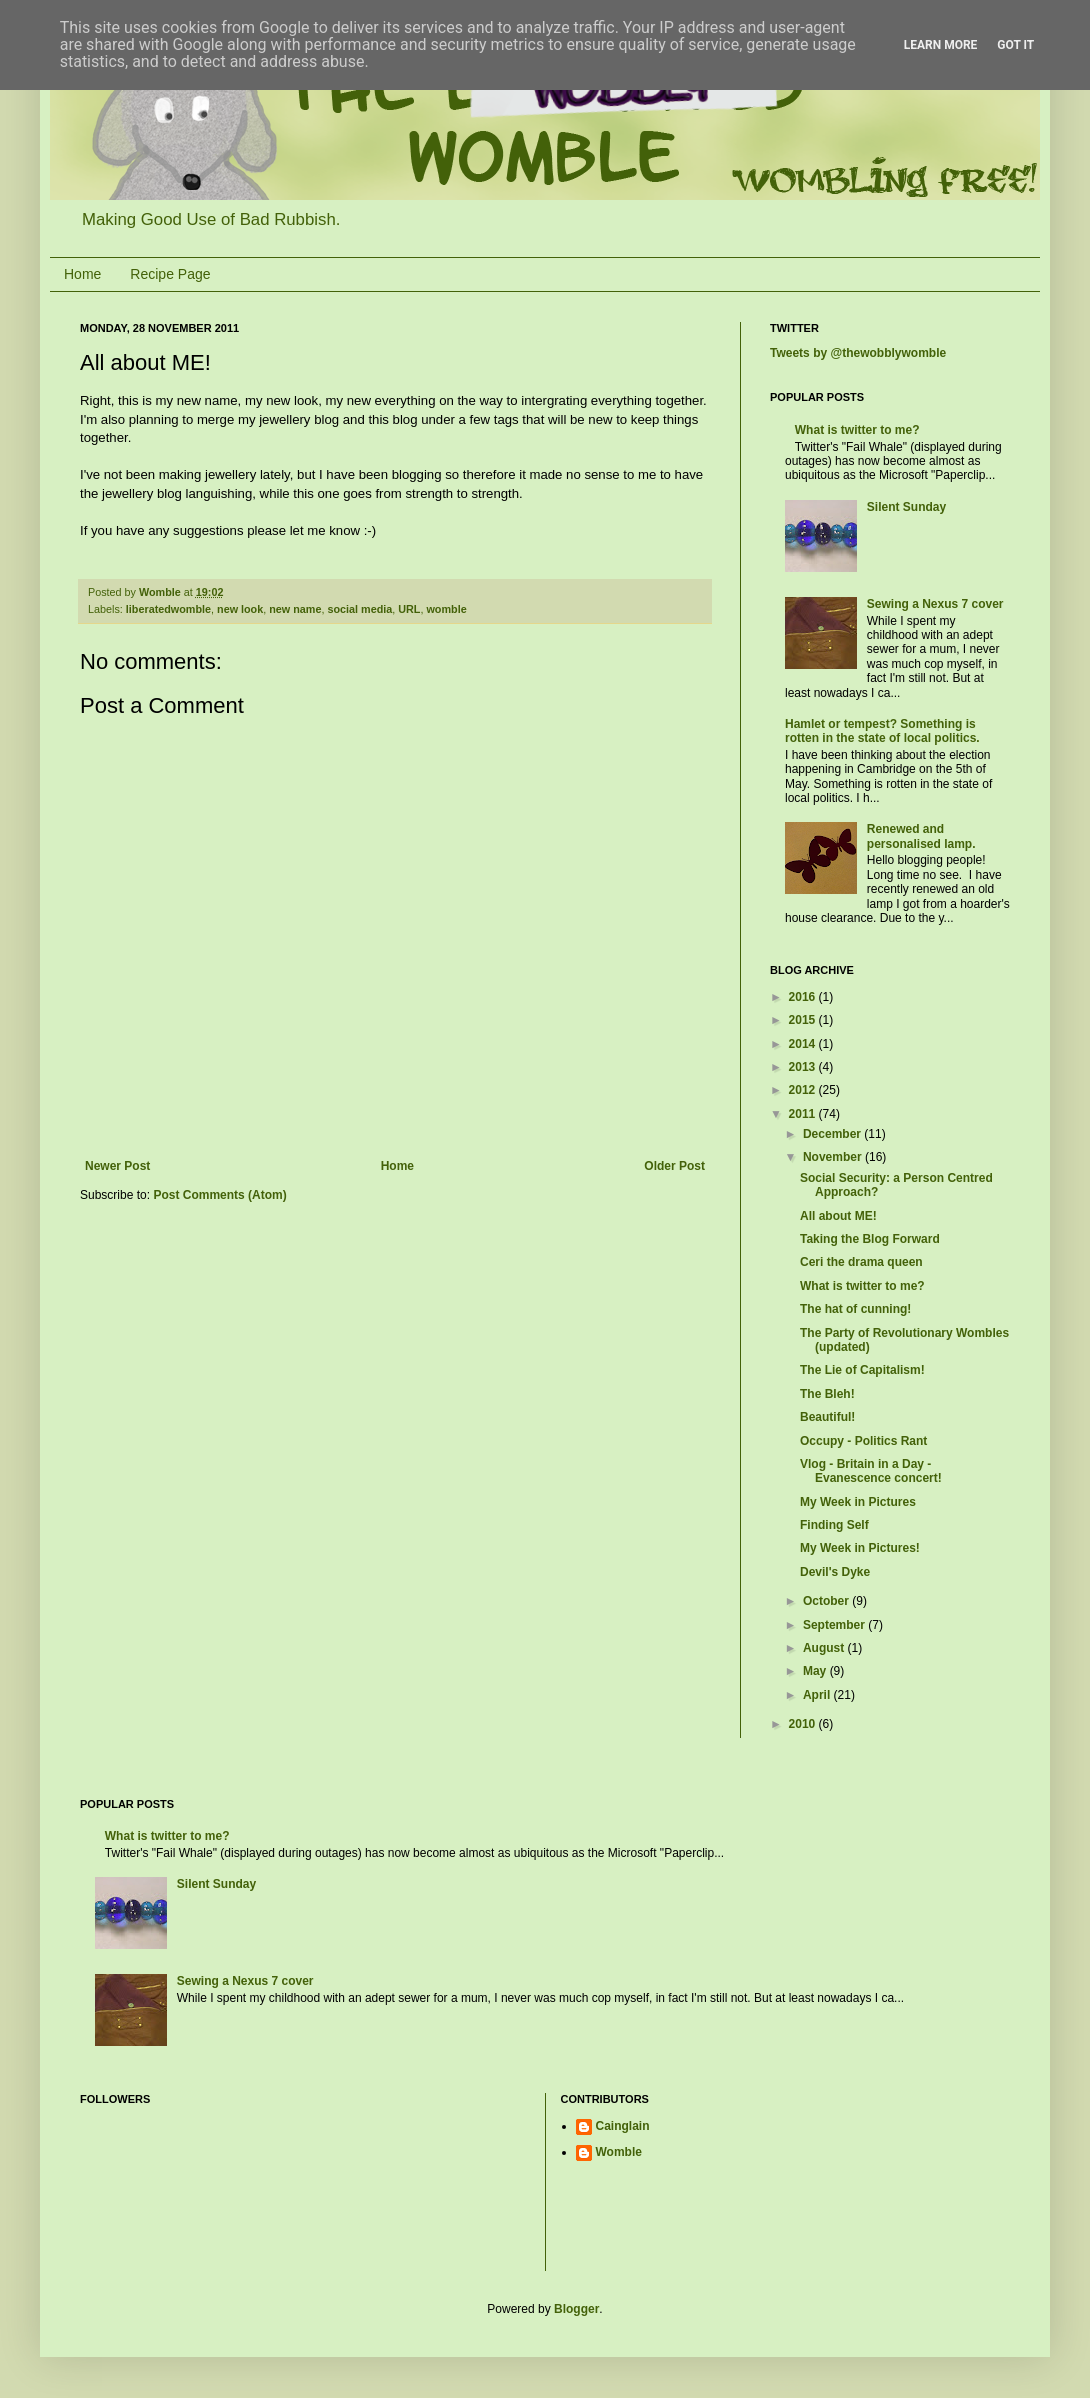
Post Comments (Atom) (219, 1195)
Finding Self (834, 1525)
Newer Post (117, 1166)
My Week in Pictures (858, 1502)
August (825, 1648)
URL (409, 609)
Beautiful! (827, 1417)
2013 (804, 1067)
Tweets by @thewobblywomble (858, 353)
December (833, 1134)
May (816, 1671)
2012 (804, 1090)
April (818, 1695)
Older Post (674, 1166)
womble (446, 609)
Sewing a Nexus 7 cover (935, 604)
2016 (804, 997)
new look (240, 609)
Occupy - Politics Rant (863, 1441)
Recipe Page (170, 274)
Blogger (576, 2309)
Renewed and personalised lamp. (921, 836)
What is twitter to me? (857, 430)
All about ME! (838, 1216)
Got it (1015, 45)
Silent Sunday (906, 507)
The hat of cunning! (855, 1309)
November (834, 1157)
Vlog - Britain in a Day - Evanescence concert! (871, 1471)
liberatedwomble (168, 609)
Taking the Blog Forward (870, 1239)
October (827, 1601)
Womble (619, 2152)
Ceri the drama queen (861, 1262)
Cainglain (623, 2126)
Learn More (941, 45)
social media (359, 609)
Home (82, 274)
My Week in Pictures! (860, 1548)
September (835, 1625)
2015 (804, 1020)
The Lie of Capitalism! (862, 1370)
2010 (804, 1724)
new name (295, 609)
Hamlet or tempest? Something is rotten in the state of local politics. (882, 731)
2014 (804, 1044)
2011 (804, 1114)
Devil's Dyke (835, 1572)
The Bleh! (827, 1394)
